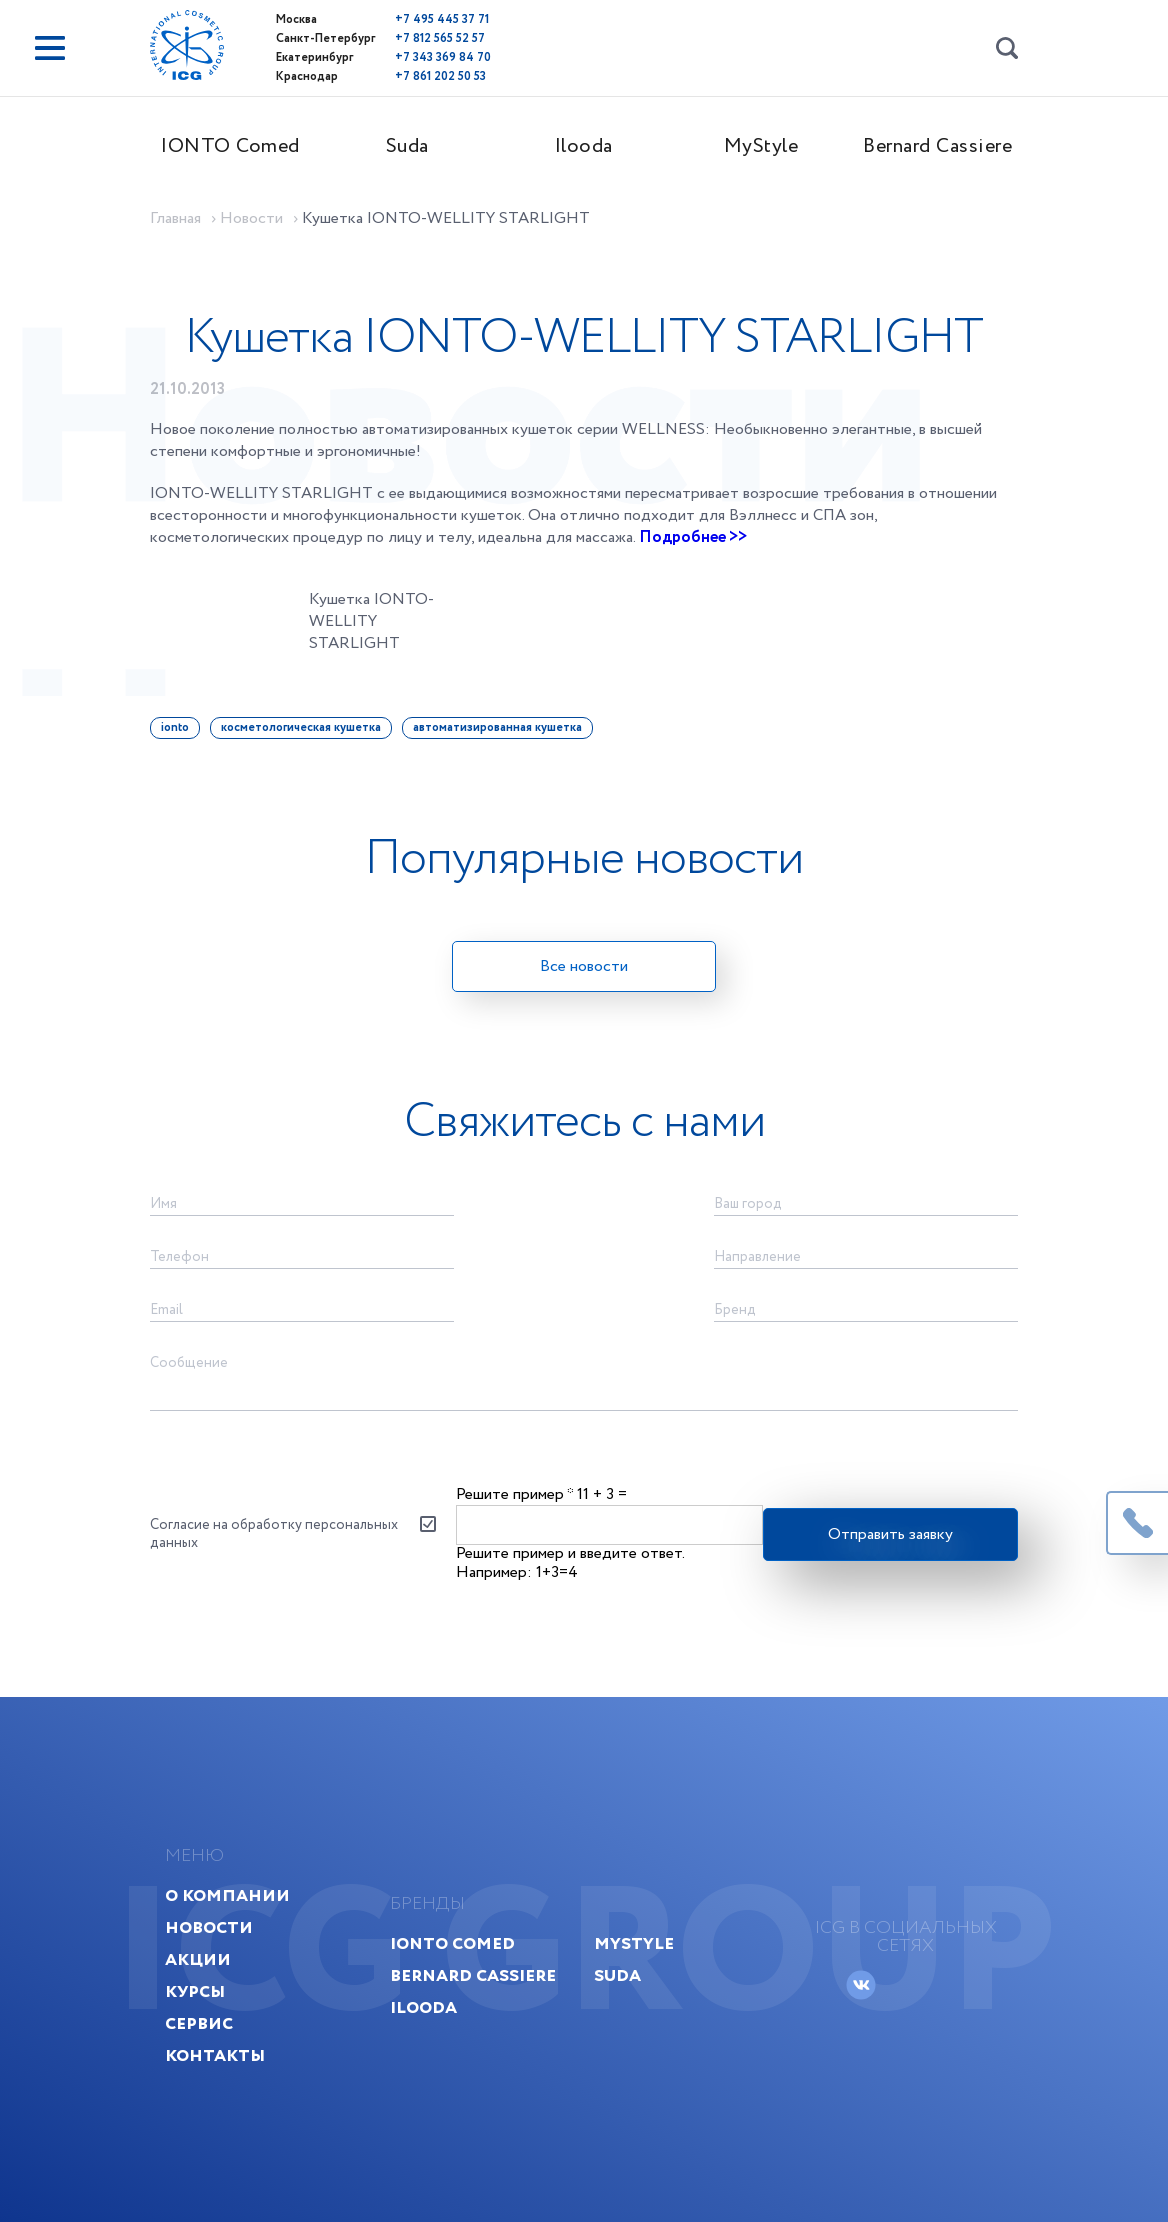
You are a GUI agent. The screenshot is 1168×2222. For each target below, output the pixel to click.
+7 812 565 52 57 (440, 38)
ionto (175, 727)
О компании (227, 1895)
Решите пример (514, 1494)
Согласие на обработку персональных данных (274, 1534)
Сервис (199, 2023)
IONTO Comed (230, 146)
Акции (198, 1959)
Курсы (195, 1991)
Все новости (584, 966)
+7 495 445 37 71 (442, 19)
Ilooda (584, 146)
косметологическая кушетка (301, 727)
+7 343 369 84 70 (443, 57)
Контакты (215, 2055)
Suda (407, 146)
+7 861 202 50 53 (440, 76)
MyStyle (761, 146)
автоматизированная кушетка (497, 727)
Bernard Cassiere (937, 146)
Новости (209, 1927)
